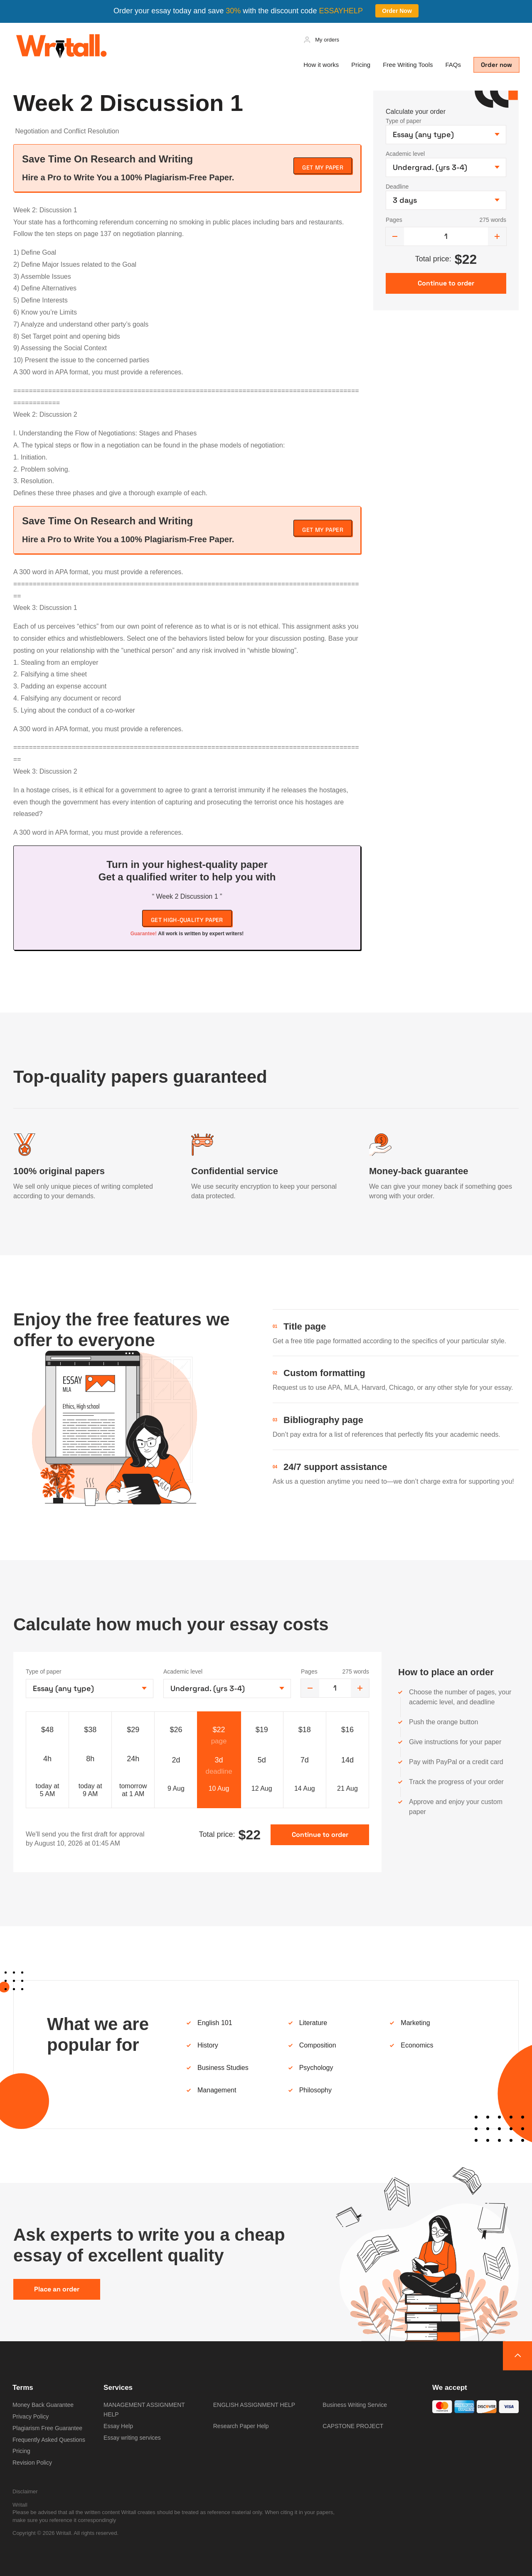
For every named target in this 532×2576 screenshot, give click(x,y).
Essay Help (118, 2426)
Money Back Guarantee (43, 2404)
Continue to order (320, 1834)
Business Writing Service (355, 2404)
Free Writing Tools (408, 64)
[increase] (497, 236)
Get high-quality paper (187, 920)
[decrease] (395, 236)
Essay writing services (132, 2437)
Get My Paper (322, 167)
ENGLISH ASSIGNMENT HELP (254, 2404)
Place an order (56, 2289)
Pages (394, 219)
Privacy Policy (30, 2416)
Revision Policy (32, 2462)
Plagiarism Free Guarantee (47, 2428)
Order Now (397, 10)
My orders (327, 40)
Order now (496, 65)
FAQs (453, 64)
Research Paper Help (241, 2426)
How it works (321, 64)
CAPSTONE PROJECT (353, 2426)
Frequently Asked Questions (48, 2439)
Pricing (360, 64)
